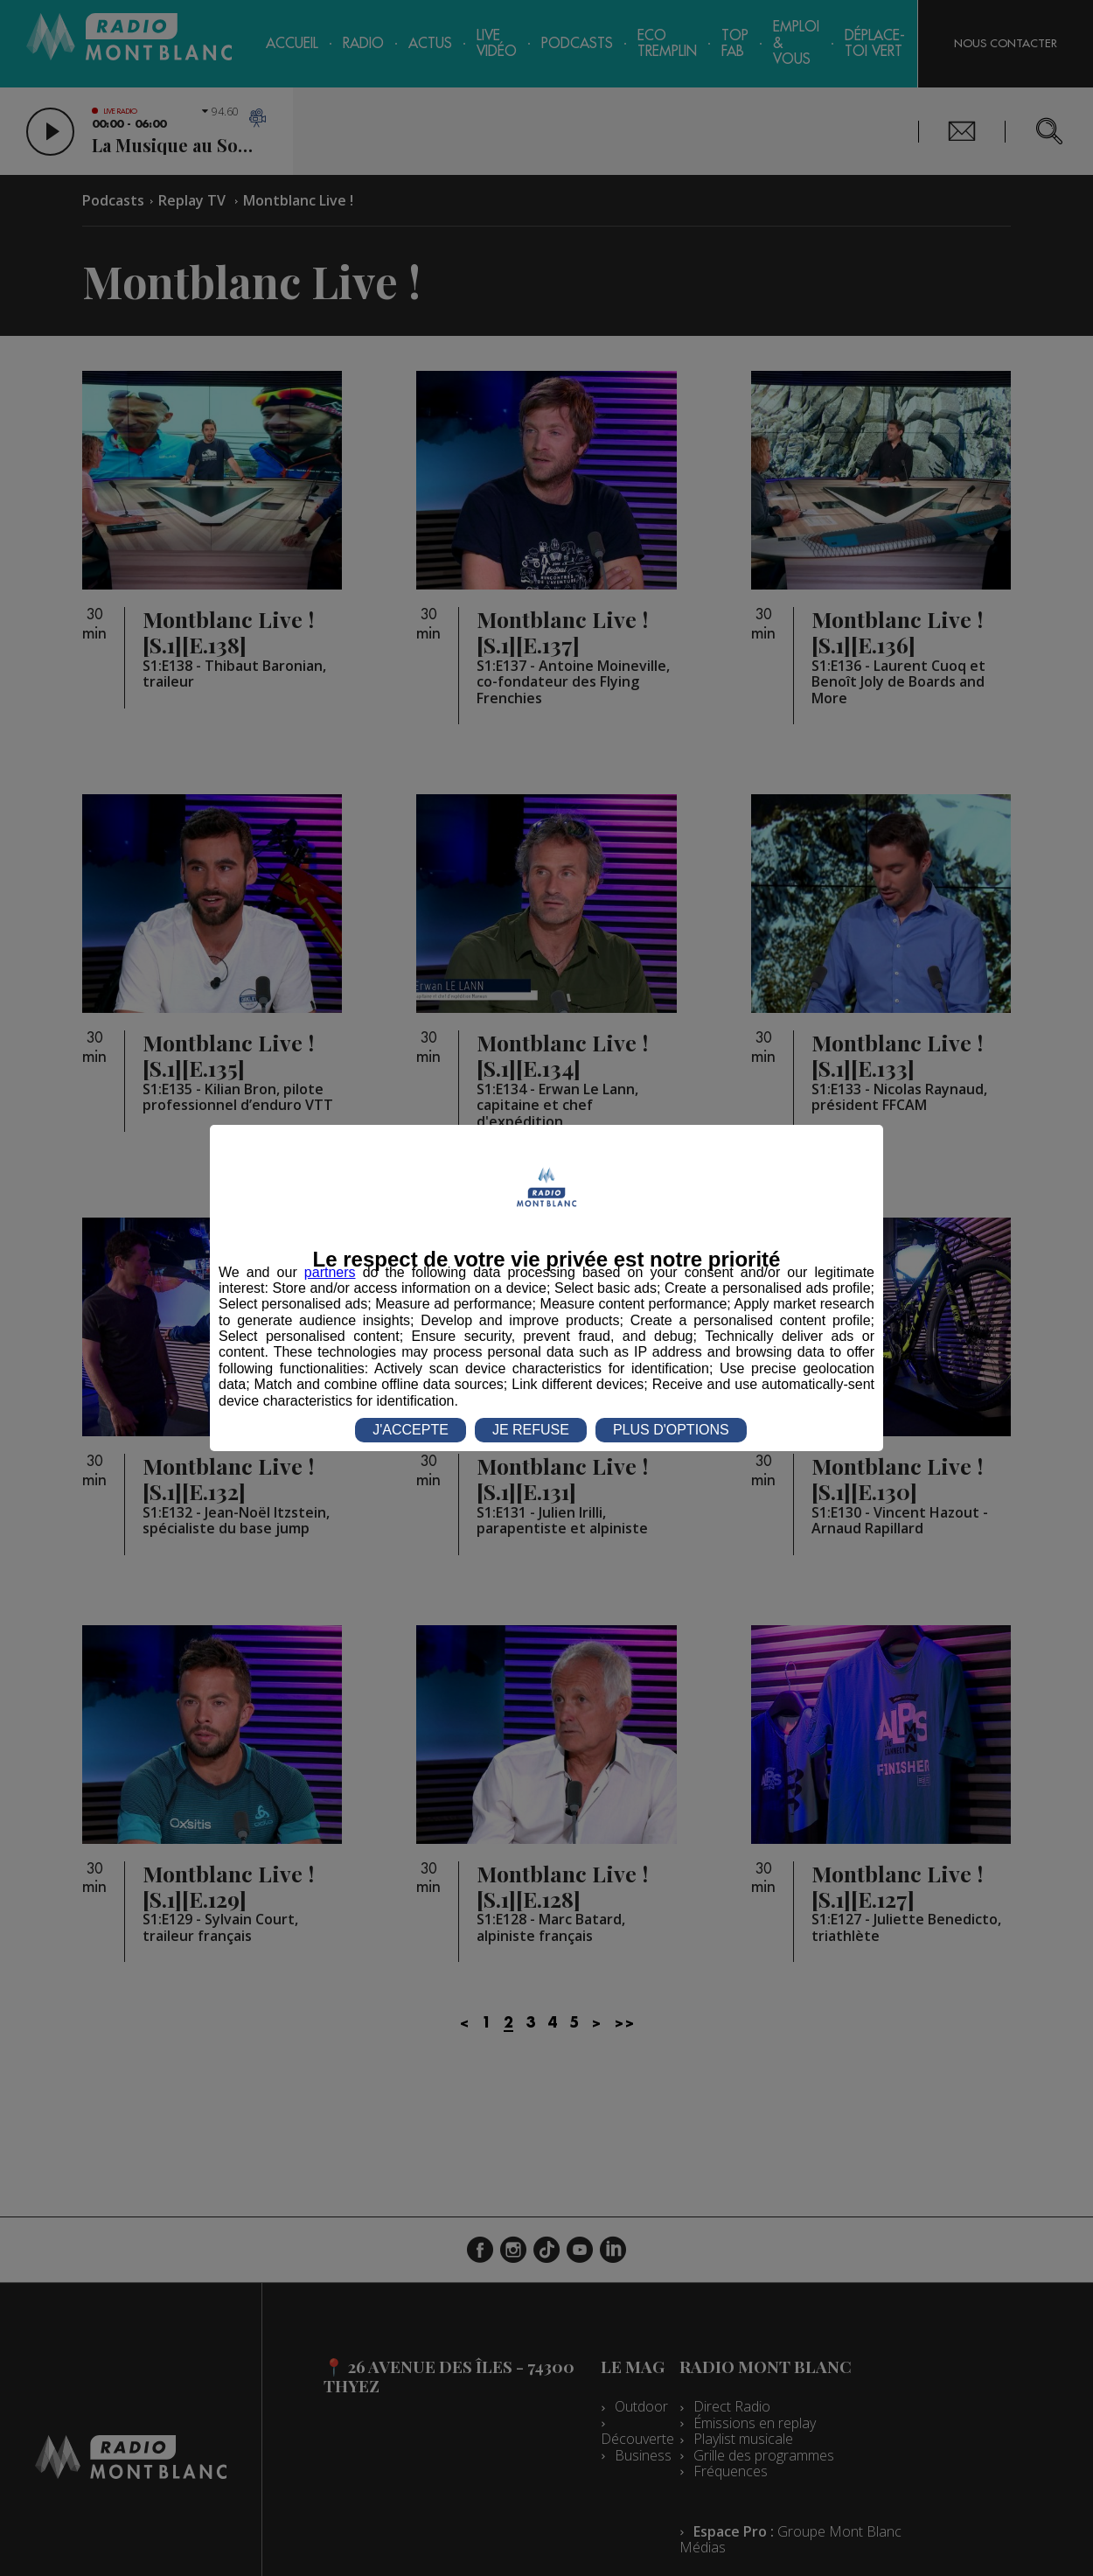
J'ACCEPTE (410, 1429)
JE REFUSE (530, 1429)
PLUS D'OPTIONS (671, 1429)
